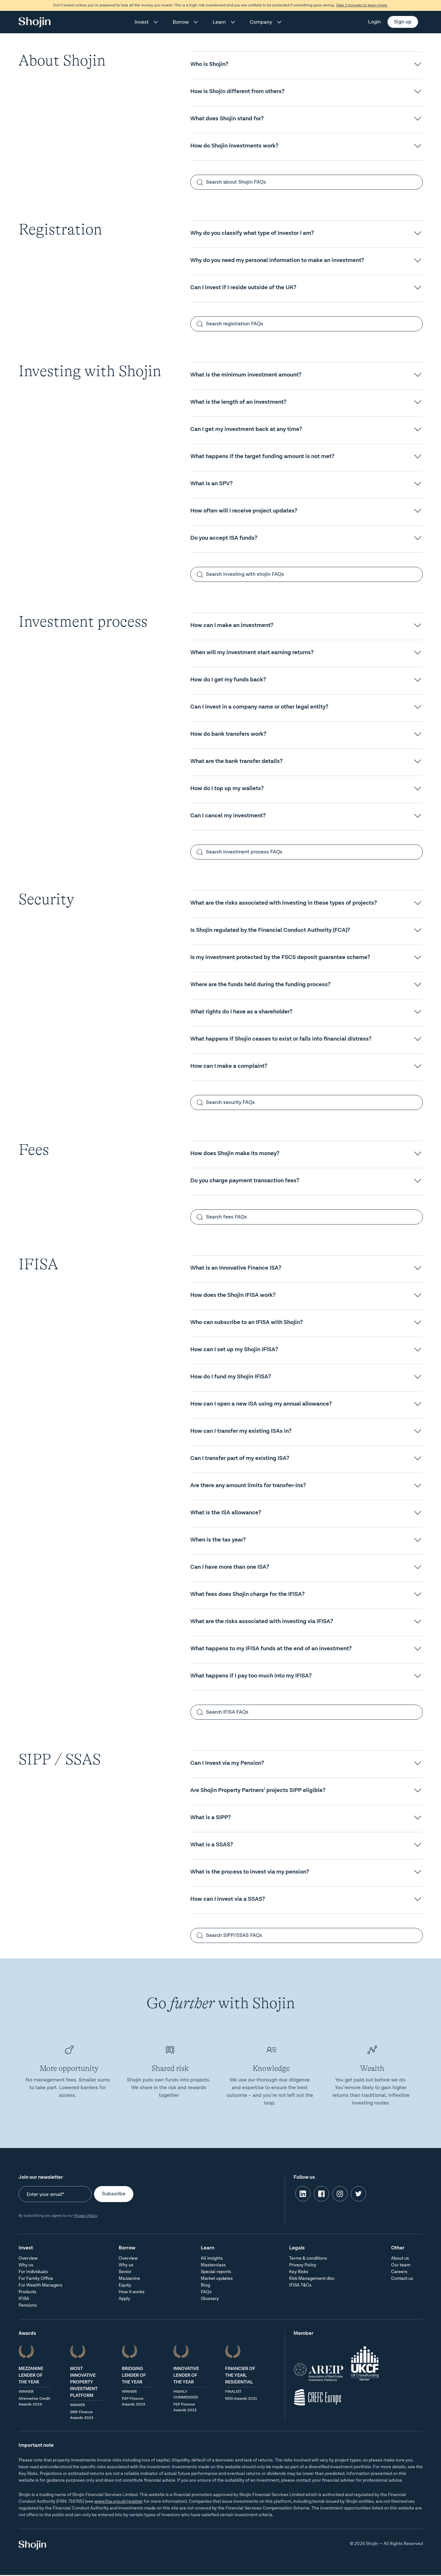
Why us (26, 2265)
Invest (142, 22)
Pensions (28, 2305)
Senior (125, 2272)
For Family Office (36, 2278)
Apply (124, 2299)
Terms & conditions (308, 2258)
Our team (400, 2265)
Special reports (216, 2272)
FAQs (206, 2292)
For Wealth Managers (40, 2285)
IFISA (24, 2299)
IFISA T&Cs (300, 2285)
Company (261, 22)
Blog (205, 2285)
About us (400, 2258)
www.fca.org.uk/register (118, 2501)
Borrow (181, 22)
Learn (219, 22)
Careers (399, 2272)
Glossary (210, 2299)
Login (374, 22)
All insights (212, 2258)
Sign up (403, 22)
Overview (28, 2258)
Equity (125, 2285)
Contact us (402, 2278)
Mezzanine (129, 2278)
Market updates (217, 2278)
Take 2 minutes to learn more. (362, 5)
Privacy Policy (86, 2215)
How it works (132, 2292)
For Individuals (33, 2272)
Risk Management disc (312, 2278)
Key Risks (298, 2272)
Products (27, 2292)
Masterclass (213, 2265)
